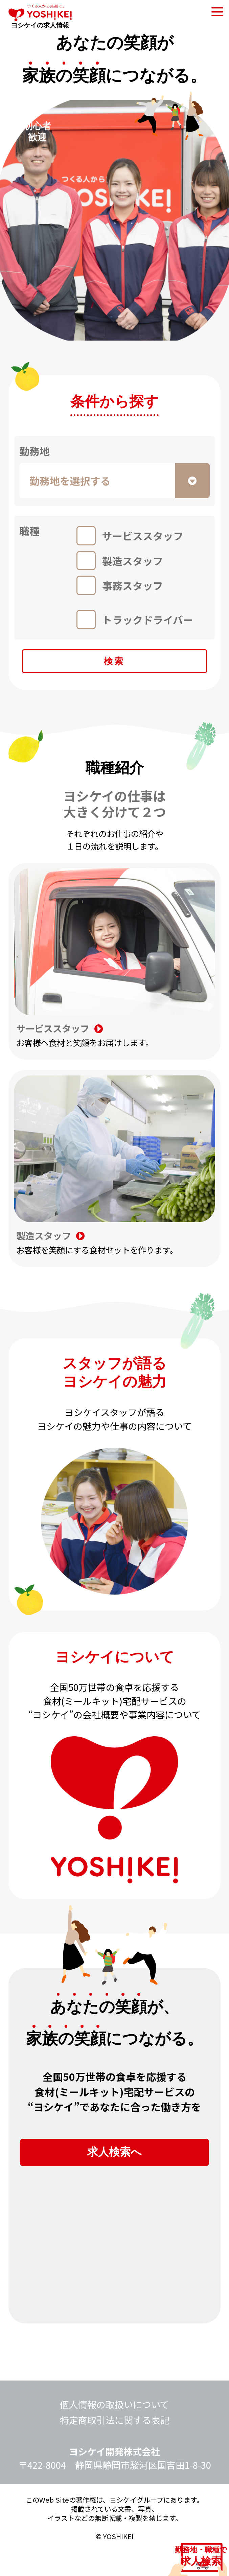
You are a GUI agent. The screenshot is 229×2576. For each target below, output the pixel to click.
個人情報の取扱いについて (114, 2428)
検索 (114, 666)
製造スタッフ (132, 560)
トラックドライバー (147, 619)
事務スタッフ (132, 585)
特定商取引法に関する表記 (114, 2443)
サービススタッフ (142, 535)
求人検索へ (115, 2169)
